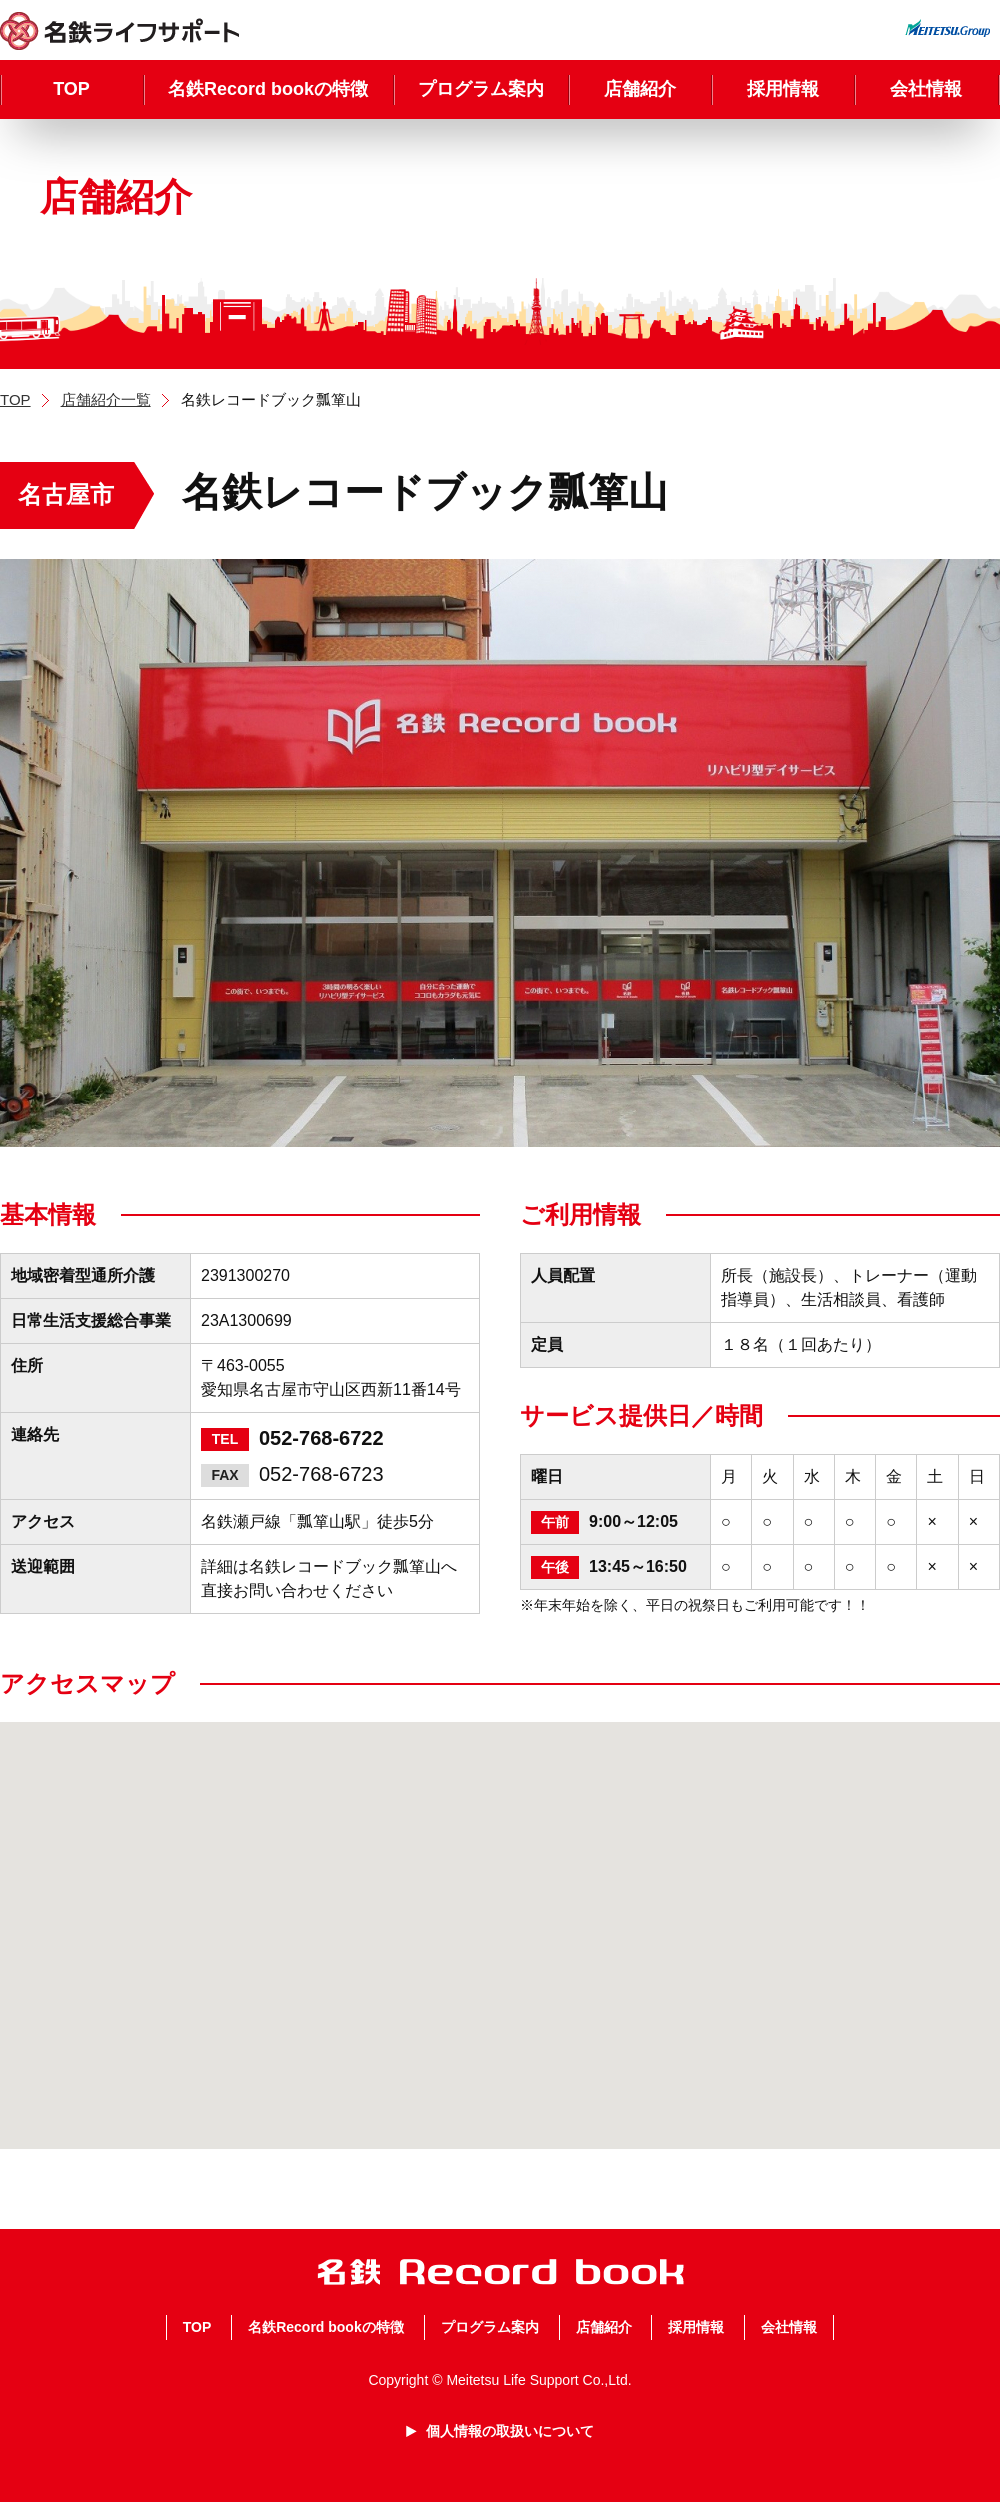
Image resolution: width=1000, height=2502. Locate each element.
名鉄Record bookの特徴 (268, 89)
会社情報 (926, 89)
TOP (71, 89)
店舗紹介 (640, 89)
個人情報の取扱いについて (510, 2431)
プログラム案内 (481, 89)
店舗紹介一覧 (106, 399)
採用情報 (783, 89)
